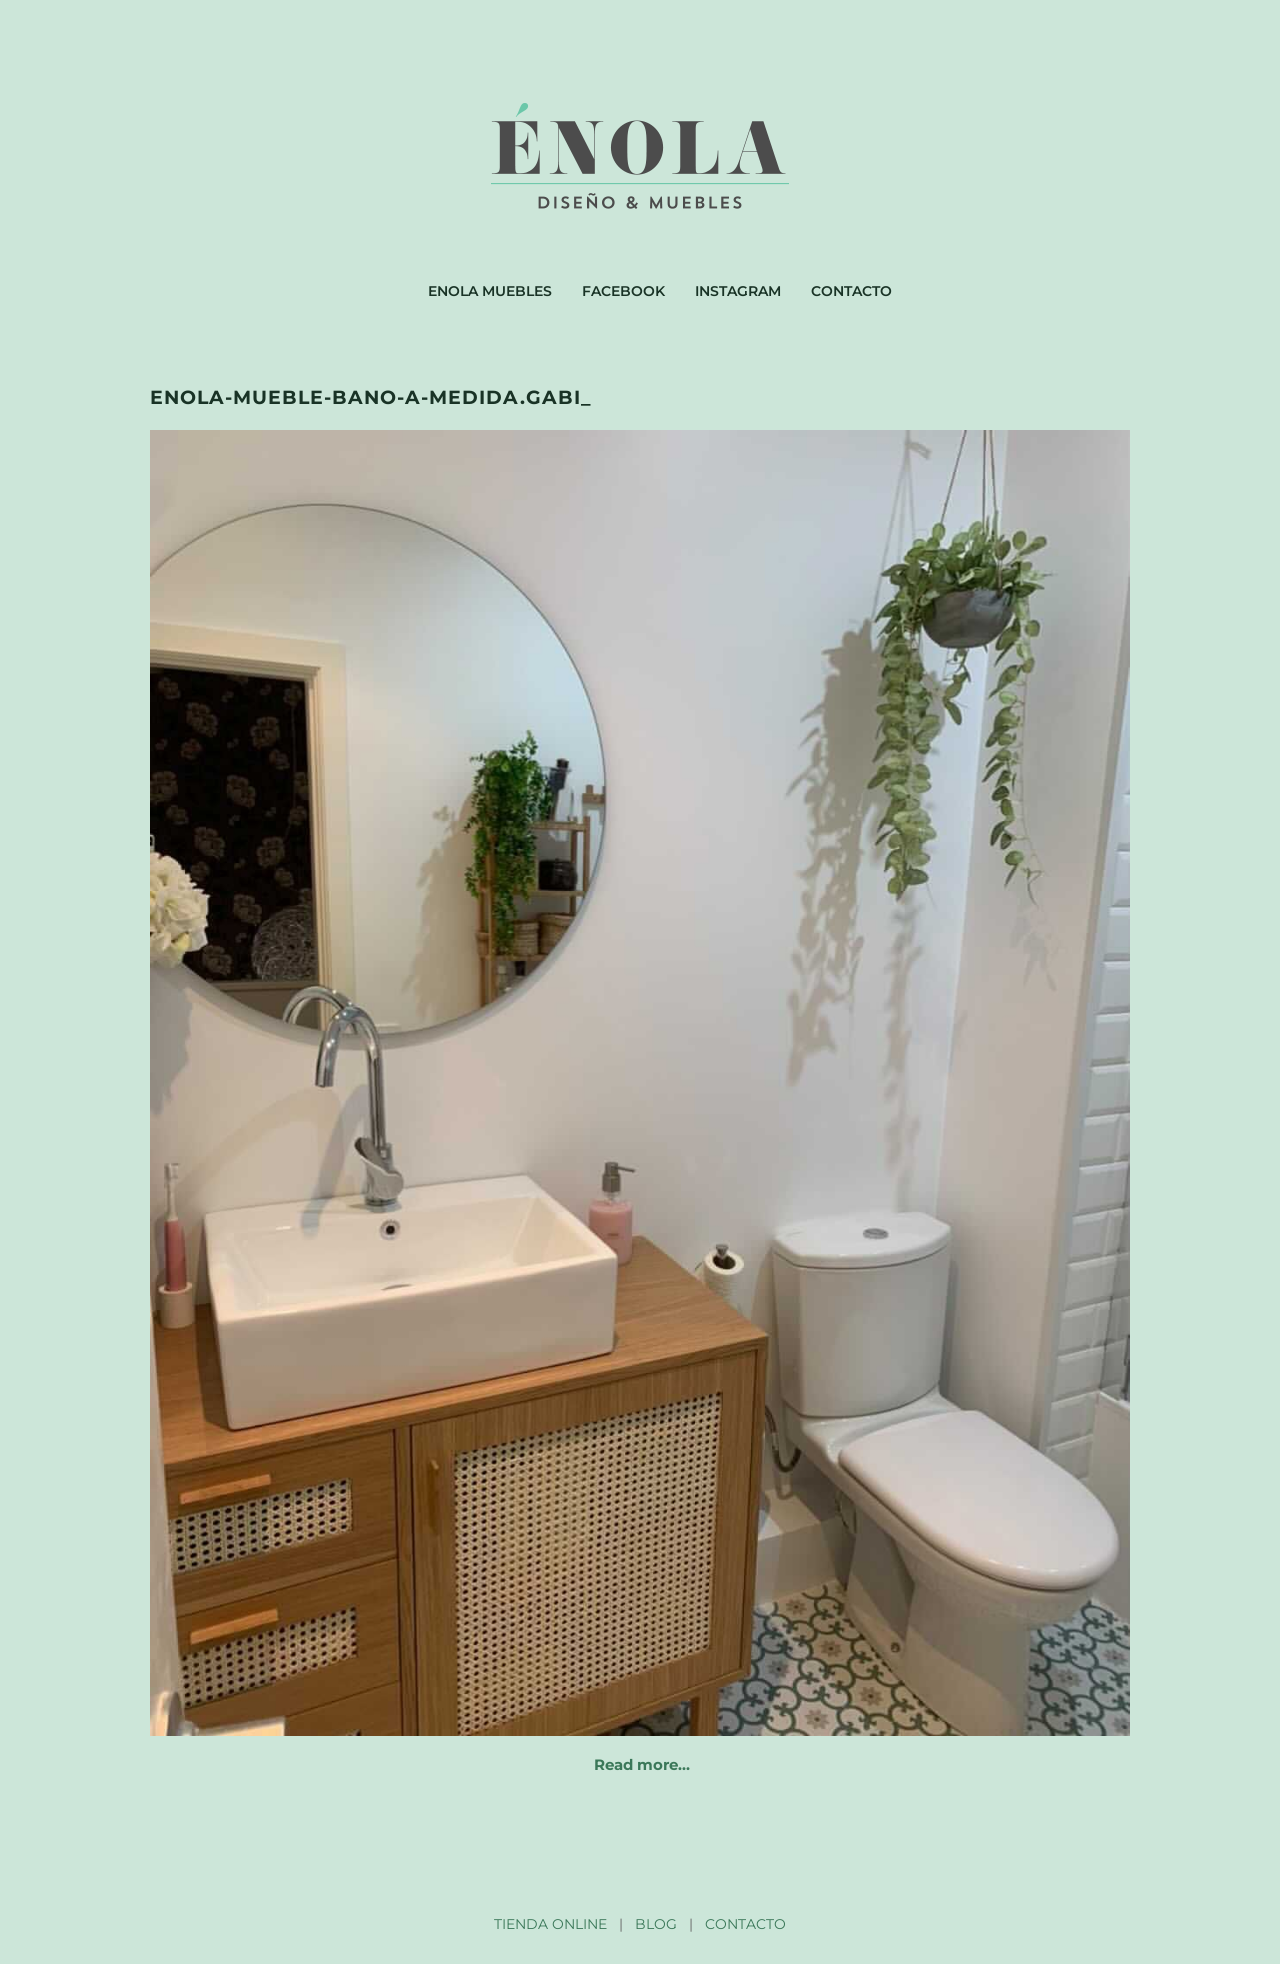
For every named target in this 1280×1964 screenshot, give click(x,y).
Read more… (642, 1764)
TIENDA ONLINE (550, 1924)
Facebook (623, 291)
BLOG (656, 1924)
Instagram (738, 291)
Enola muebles (490, 291)
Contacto (851, 291)
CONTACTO (745, 1924)
